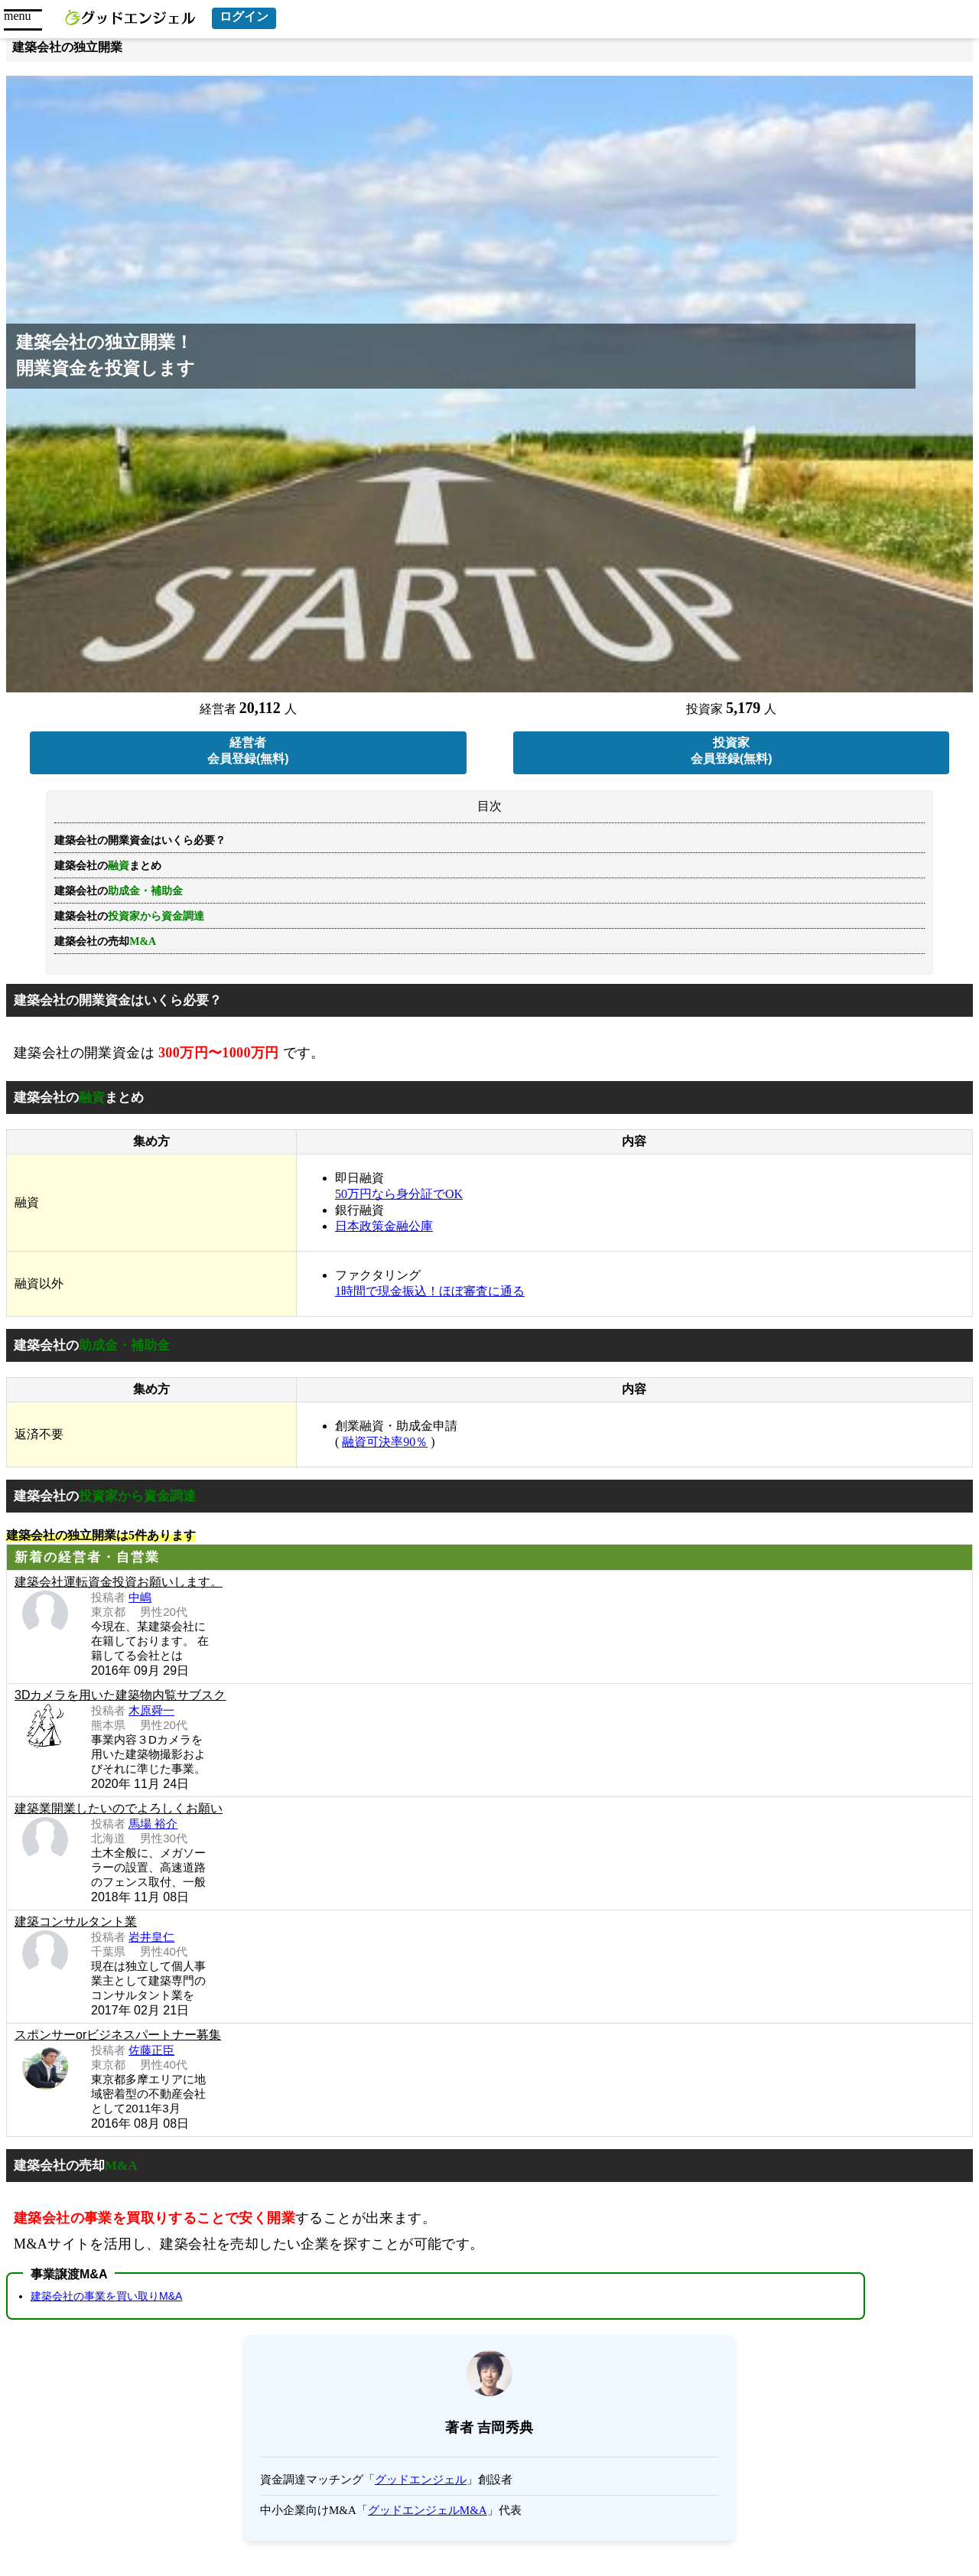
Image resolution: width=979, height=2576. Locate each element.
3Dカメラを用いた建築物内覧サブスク (120, 1695)
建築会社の (129, 916)
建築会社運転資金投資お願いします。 (119, 1581)
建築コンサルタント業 (76, 1921)
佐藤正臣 (151, 2050)
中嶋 (139, 1597)
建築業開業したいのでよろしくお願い (119, 1808)
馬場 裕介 (152, 1823)
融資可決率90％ (385, 1441)
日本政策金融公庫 (384, 1226)
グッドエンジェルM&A (427, 2510)
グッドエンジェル (421, 2479)
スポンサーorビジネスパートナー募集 (118, 2034)
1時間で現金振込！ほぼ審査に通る (430, 1291)
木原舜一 (151, 1710)
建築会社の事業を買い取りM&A (106, 2296)
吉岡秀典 (505, 2427)
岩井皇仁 (151, 1936)
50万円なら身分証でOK (399, 1193)
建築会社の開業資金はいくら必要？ (140, 840)
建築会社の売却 (105, 941)
